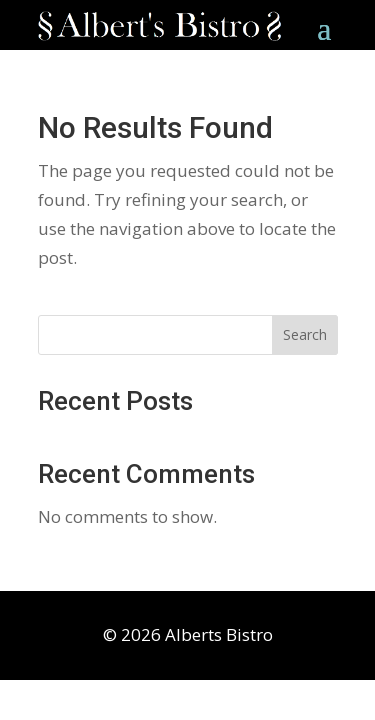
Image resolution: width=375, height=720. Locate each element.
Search (305, 334)
